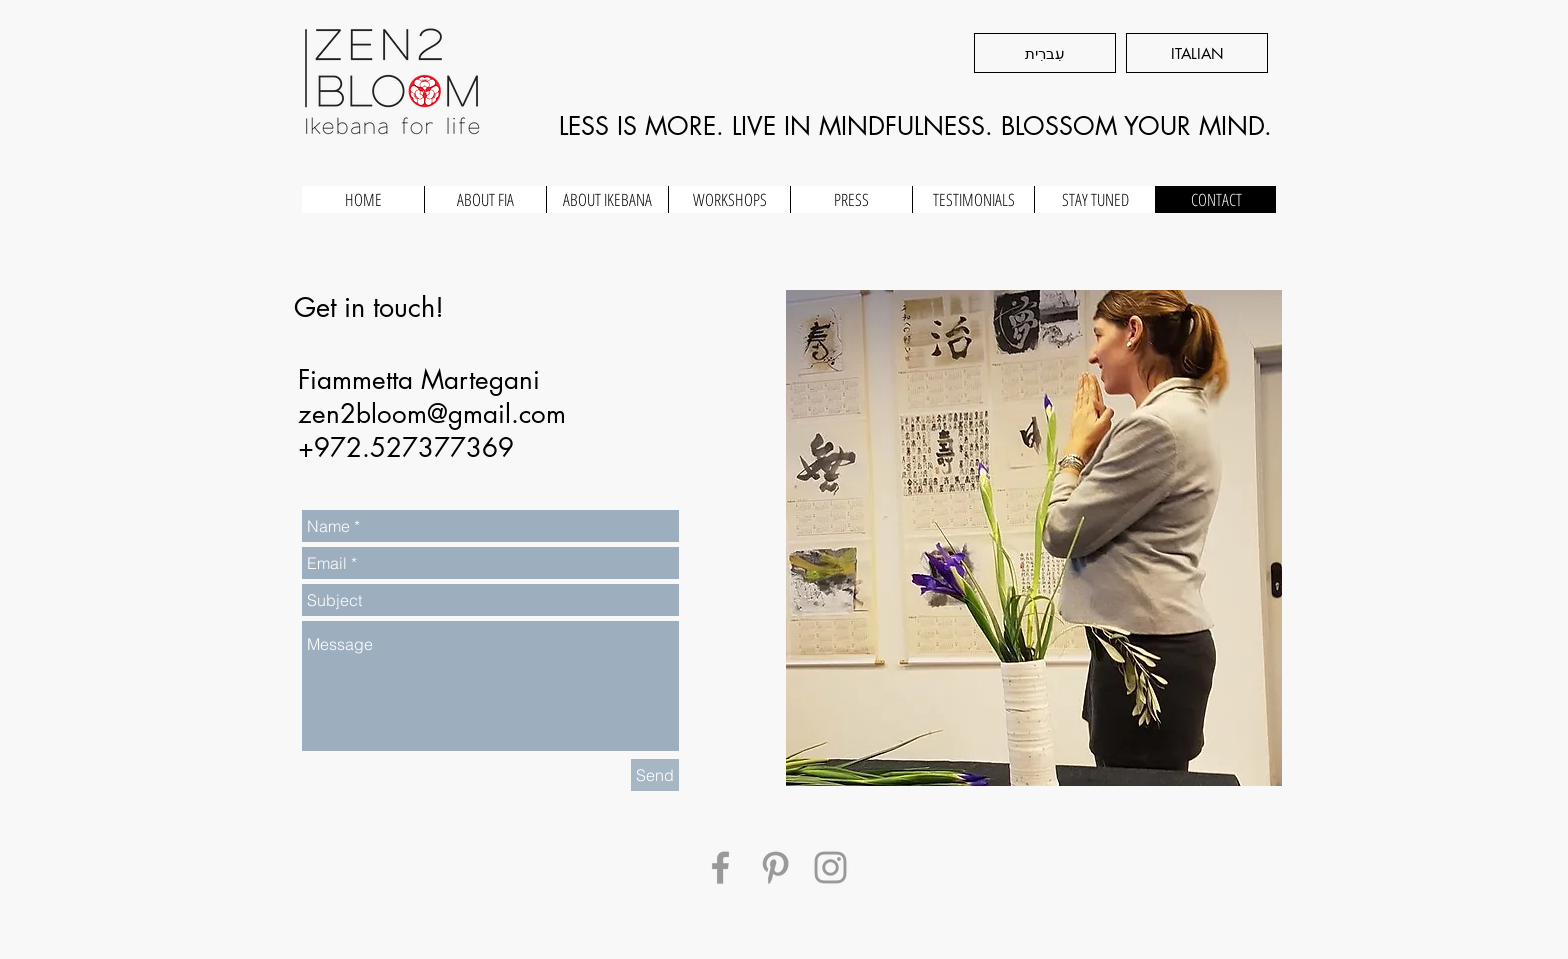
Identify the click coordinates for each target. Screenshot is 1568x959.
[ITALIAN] (1197, 53)
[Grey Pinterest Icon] (775, 867)
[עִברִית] (1045, 53)
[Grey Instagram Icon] (830, 867)
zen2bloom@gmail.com (432, 414)
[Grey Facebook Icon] (720, 867)
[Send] (655, 775)
